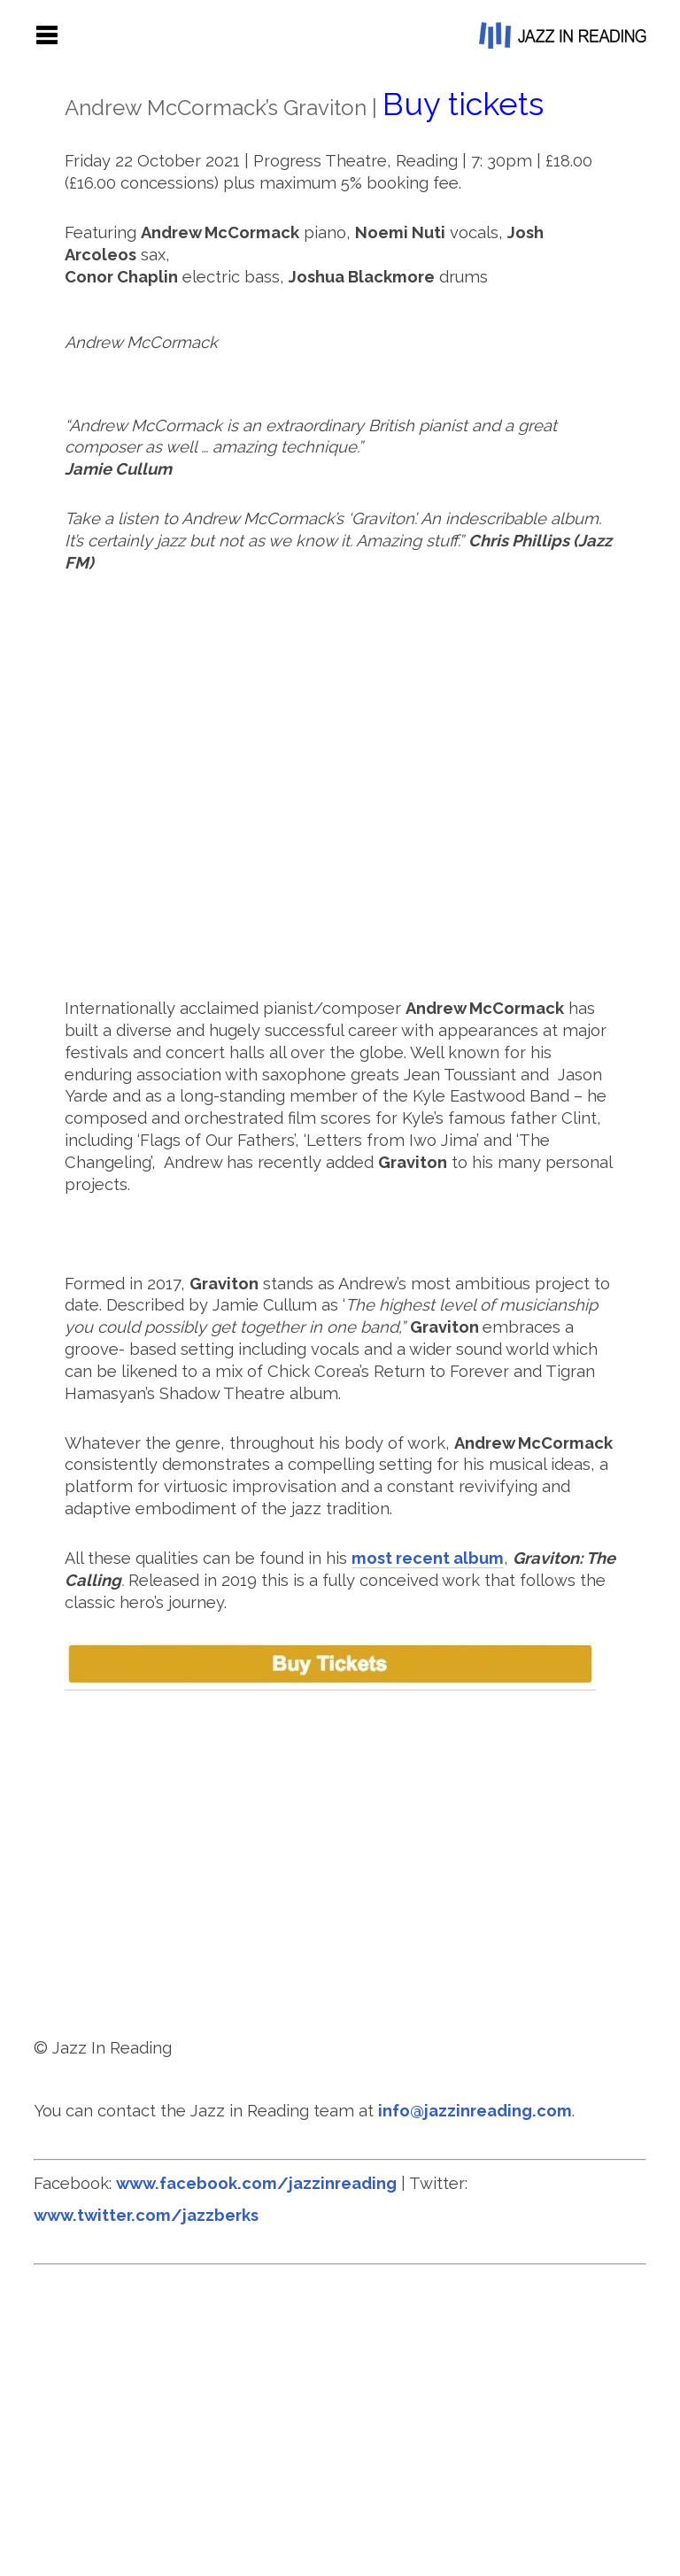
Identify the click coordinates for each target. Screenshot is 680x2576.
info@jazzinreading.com (475, 2110)
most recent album (428, 1558)
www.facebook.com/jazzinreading (256, 2183)
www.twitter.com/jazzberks (146, 2215)
